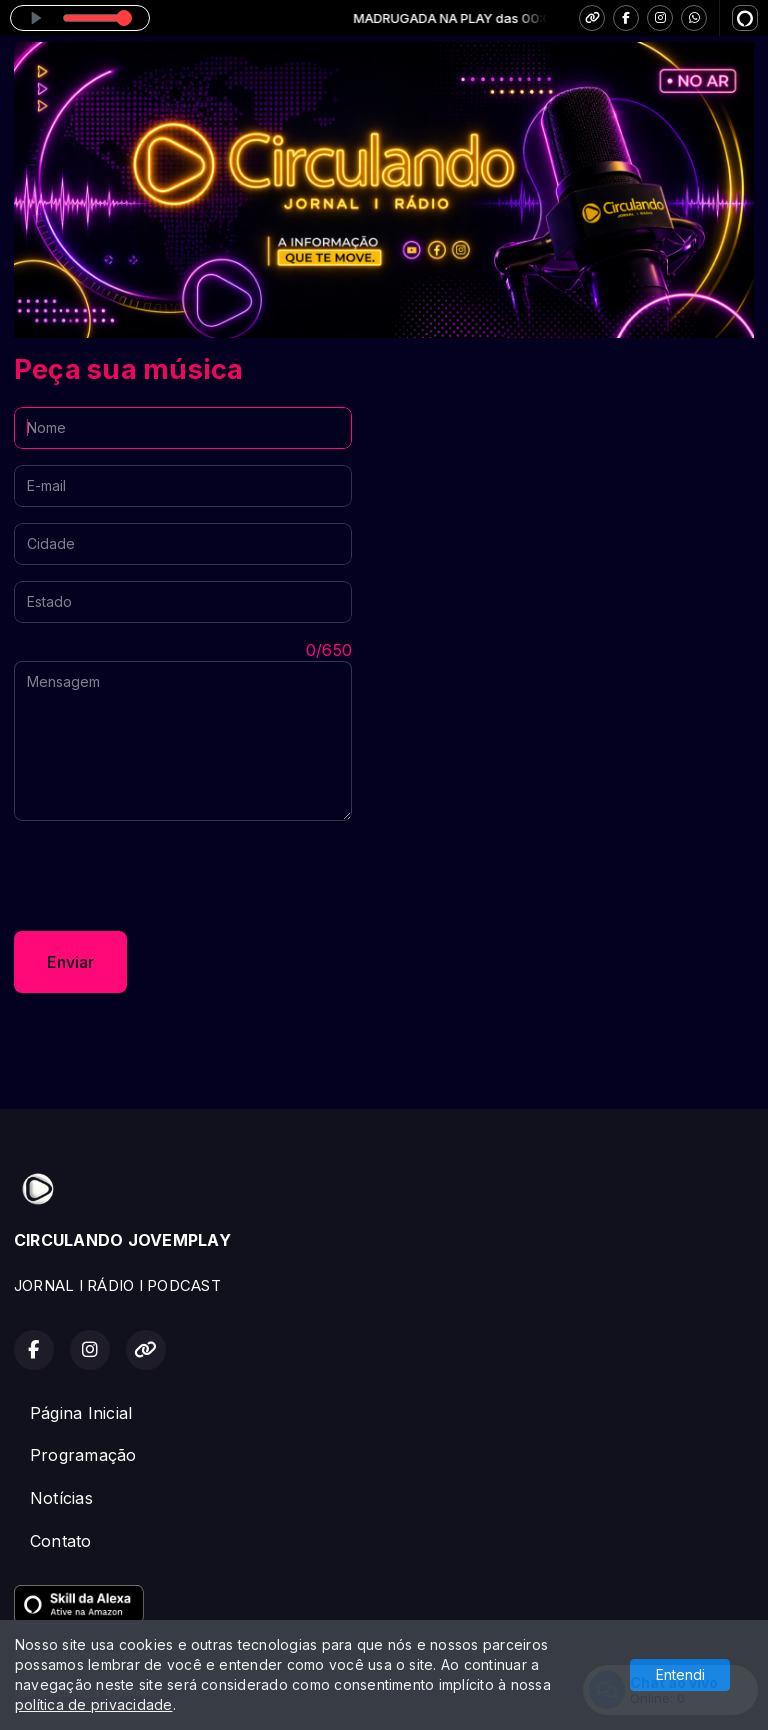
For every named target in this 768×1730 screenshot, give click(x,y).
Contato (61, 1541)
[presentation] (166, 876)
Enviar (70, 962)
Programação (83, 1455)
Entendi (680, 1674)
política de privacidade (94, 1704)
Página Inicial (81, 1413)
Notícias (61, 1498)
